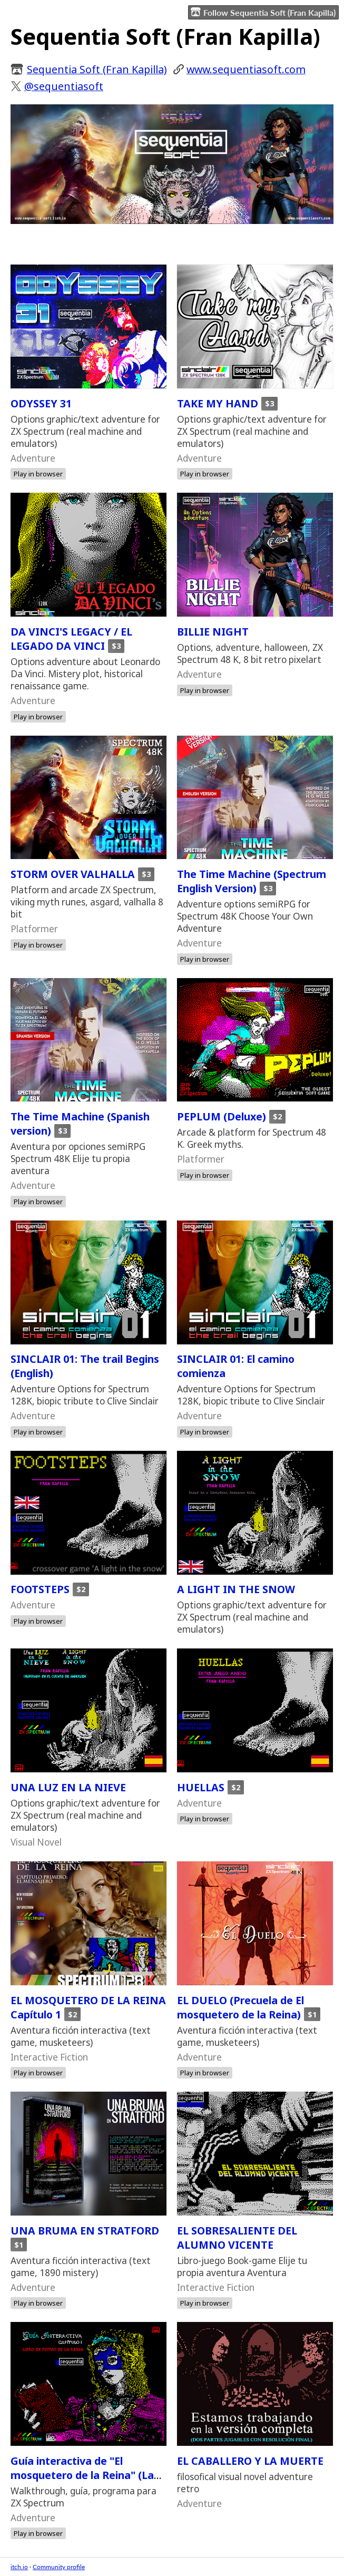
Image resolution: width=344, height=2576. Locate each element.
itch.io (19, 2567)
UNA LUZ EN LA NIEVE (68, 1787)
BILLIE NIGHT (213, 632)
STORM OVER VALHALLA (73, 874)
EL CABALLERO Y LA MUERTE (250, 2461)
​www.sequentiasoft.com (246, 69)
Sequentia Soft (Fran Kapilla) (97, 69)
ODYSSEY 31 (41, 403)
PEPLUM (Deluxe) (221, 1116)
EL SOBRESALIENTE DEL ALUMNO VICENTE (237, 2237)
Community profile (59, 2567)
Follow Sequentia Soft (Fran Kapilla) (263, 12)
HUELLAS (200, 1787)
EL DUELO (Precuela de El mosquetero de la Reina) (240, 2007)
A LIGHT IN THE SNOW (236, 1589)
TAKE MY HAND (217, 403)
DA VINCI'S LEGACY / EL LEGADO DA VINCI (71, 639)
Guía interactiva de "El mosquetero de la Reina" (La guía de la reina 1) (82, 2475)
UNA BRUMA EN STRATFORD (85, 2230)
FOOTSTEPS (40, 1589)
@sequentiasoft (63, 86)
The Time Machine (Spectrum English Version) (251, 881)
